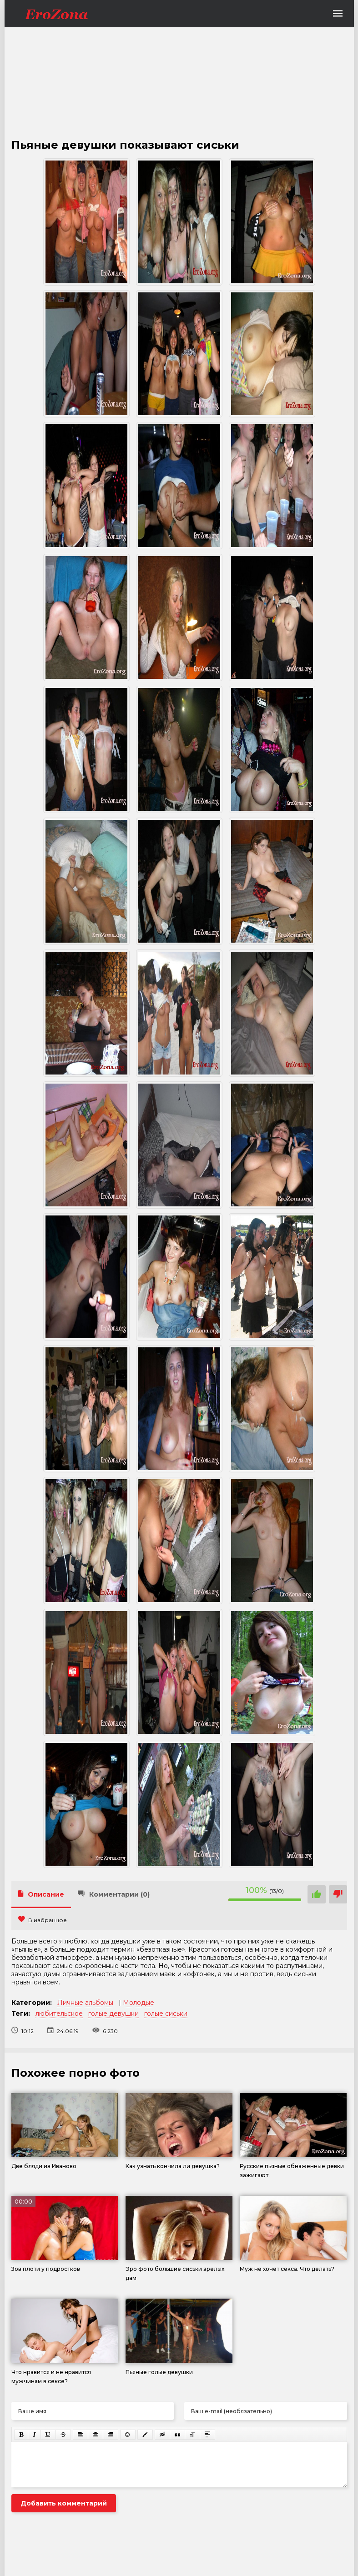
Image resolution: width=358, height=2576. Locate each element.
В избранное (42, 1920)
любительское (59, 2013)
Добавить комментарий (63, 2503)
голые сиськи (165, 2013)
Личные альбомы (85, 2003)
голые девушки (113, 2013)
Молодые (138, 2003)
